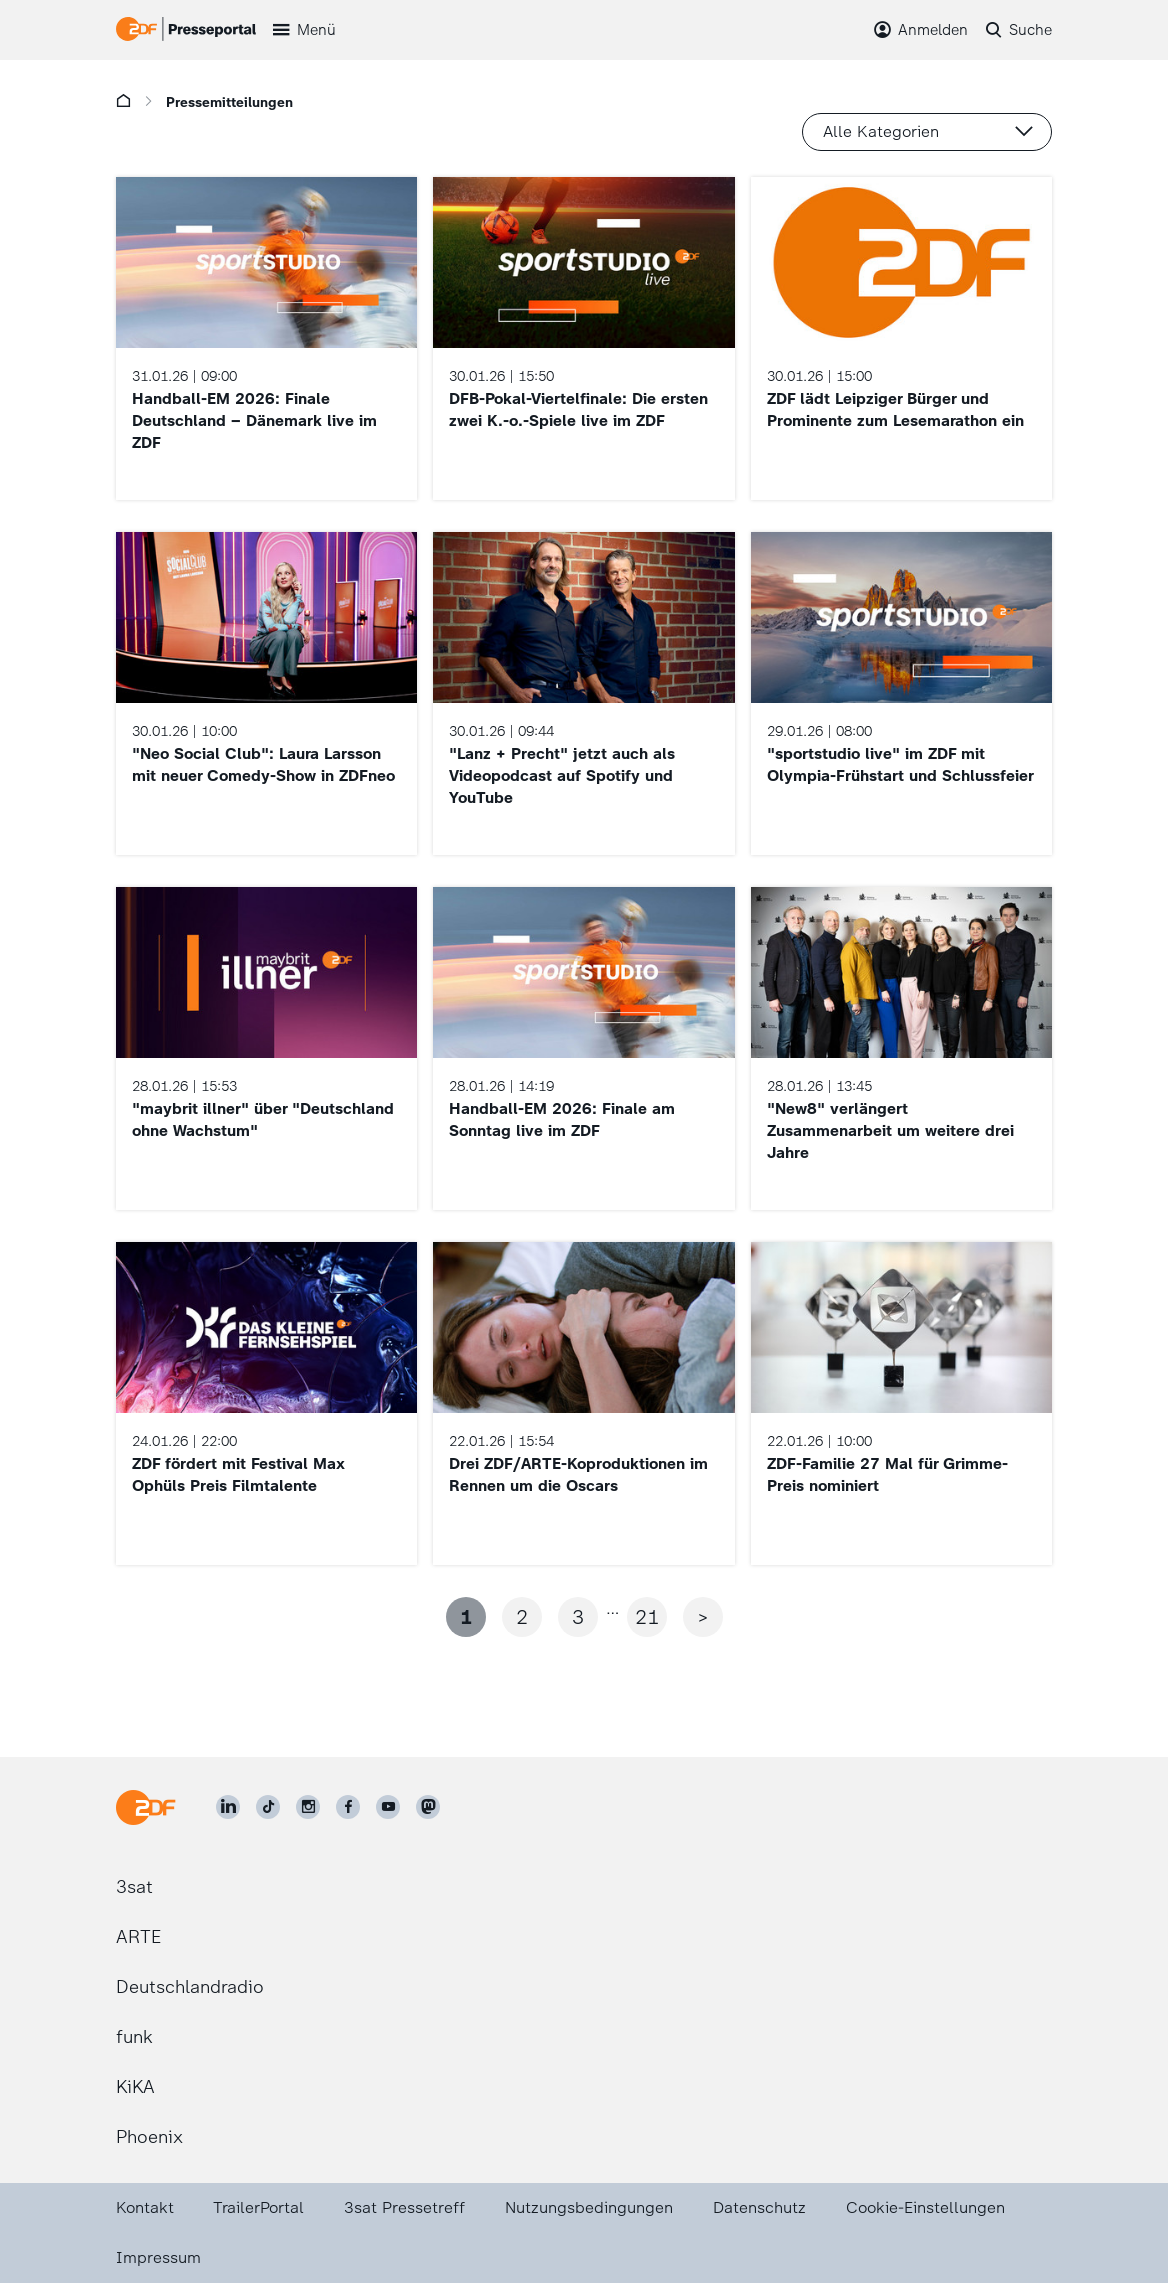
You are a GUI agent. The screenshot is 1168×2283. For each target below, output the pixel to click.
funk (134, 2037)
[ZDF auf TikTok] (268, 1807)
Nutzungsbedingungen (589, 2207)
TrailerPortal (258, 2207)
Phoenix (149, 2137)
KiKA (135, 2087)
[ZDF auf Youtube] (388, 1807)
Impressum (158, 2257)
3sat (134, 1887)
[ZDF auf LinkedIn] (228, 1807)
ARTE (138, 1937)
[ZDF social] (428, 1807)
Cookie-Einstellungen (925, 2207)
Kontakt (145, 2207)
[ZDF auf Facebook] (348, 1807)
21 (647, 1617)
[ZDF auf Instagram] (308, 1807)
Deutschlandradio (190, 1987)
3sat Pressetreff (404, 2207)
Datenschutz (759, 2207)
